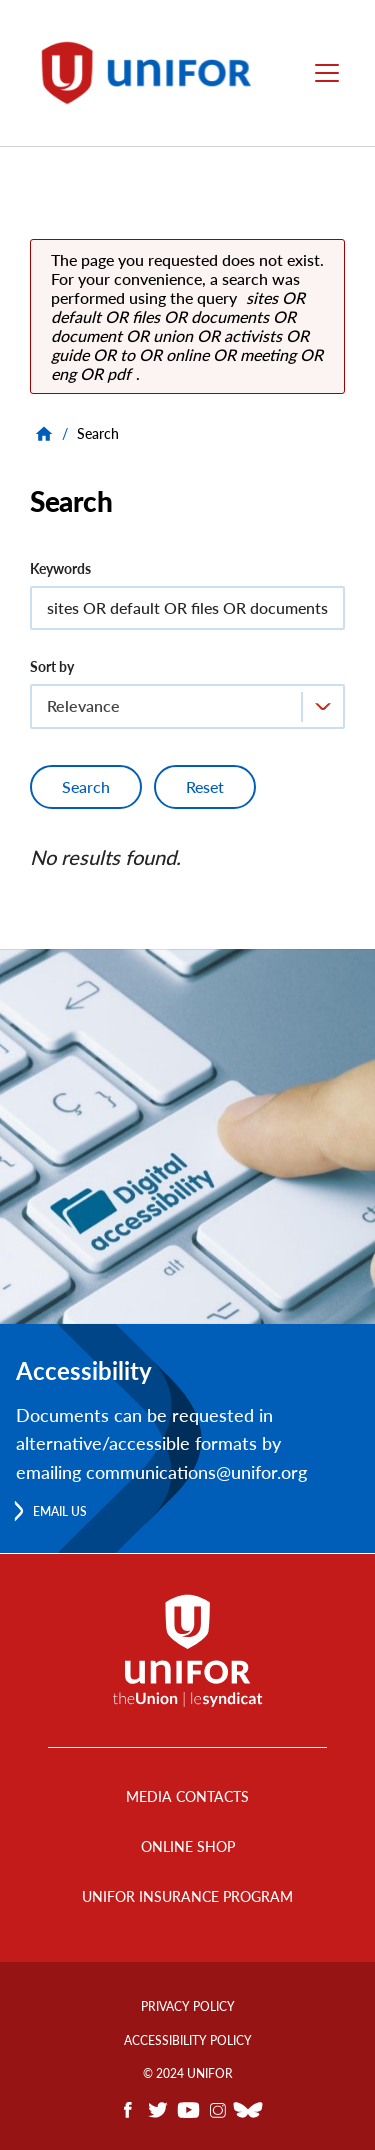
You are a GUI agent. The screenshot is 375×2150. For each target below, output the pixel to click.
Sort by (52, 666)
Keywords (60, 568)
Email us (60, 1511)
